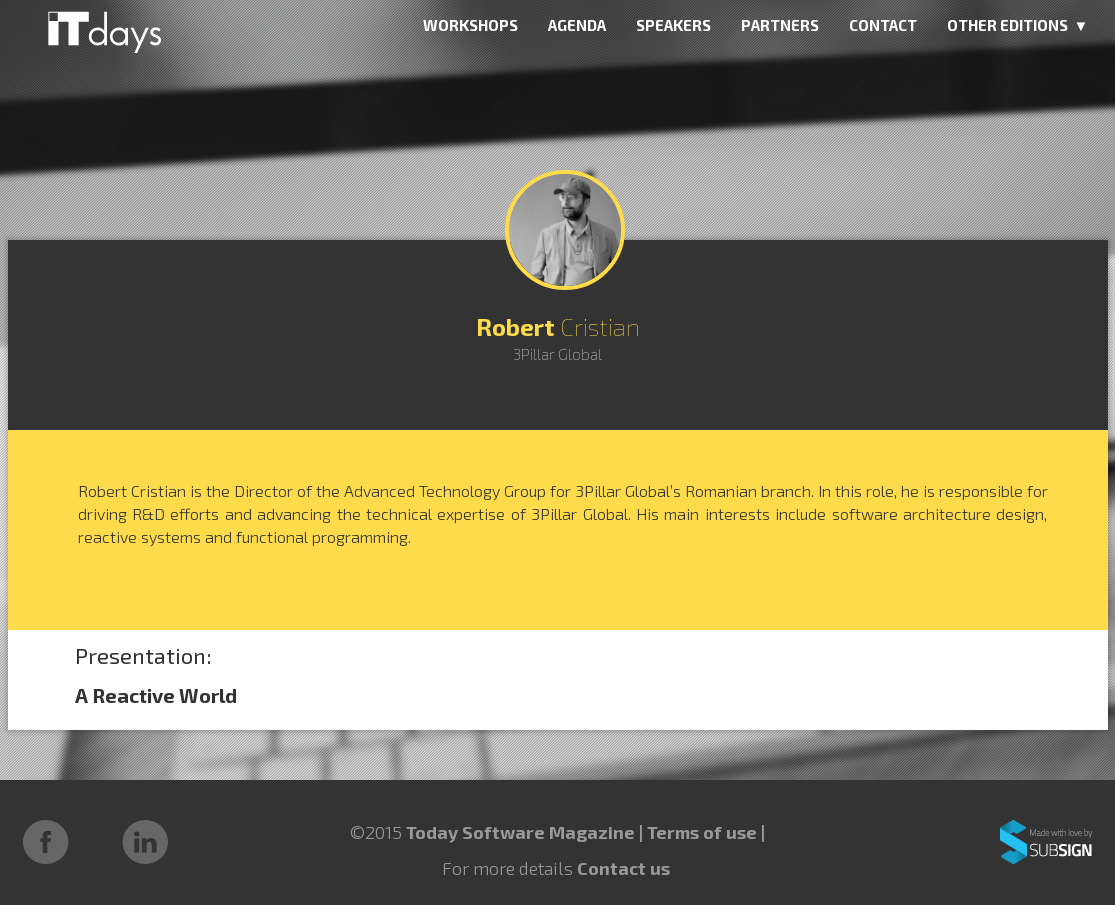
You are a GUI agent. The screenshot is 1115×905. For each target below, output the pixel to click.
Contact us (623, 868)
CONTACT (883, 25)
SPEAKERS (673, 25)
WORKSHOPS (470, 25)
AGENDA (577, 25)
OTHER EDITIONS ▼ (1018, 25)
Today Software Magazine (520, 832)
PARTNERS (780, 25)
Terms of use (704, 832)
